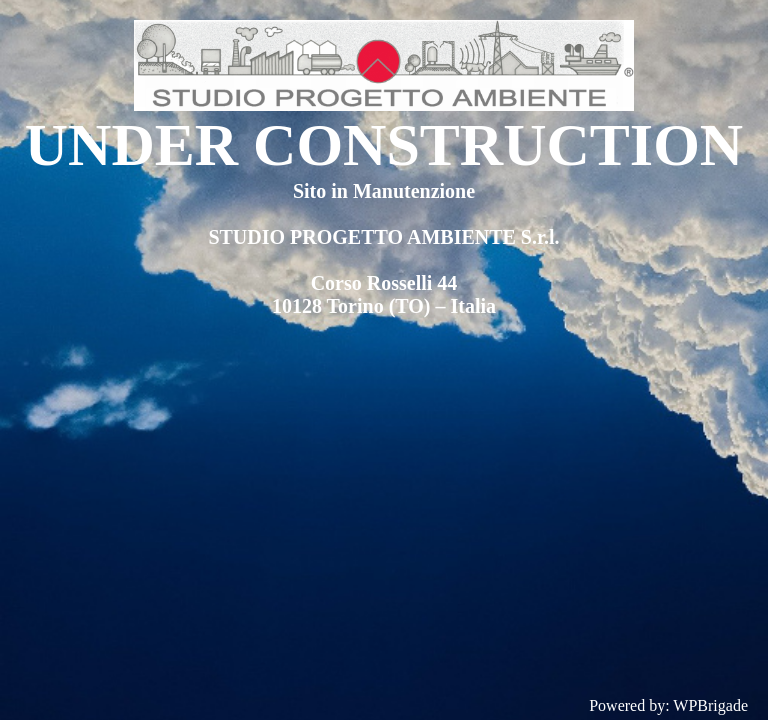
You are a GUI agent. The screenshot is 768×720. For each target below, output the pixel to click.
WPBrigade (710, 705)
